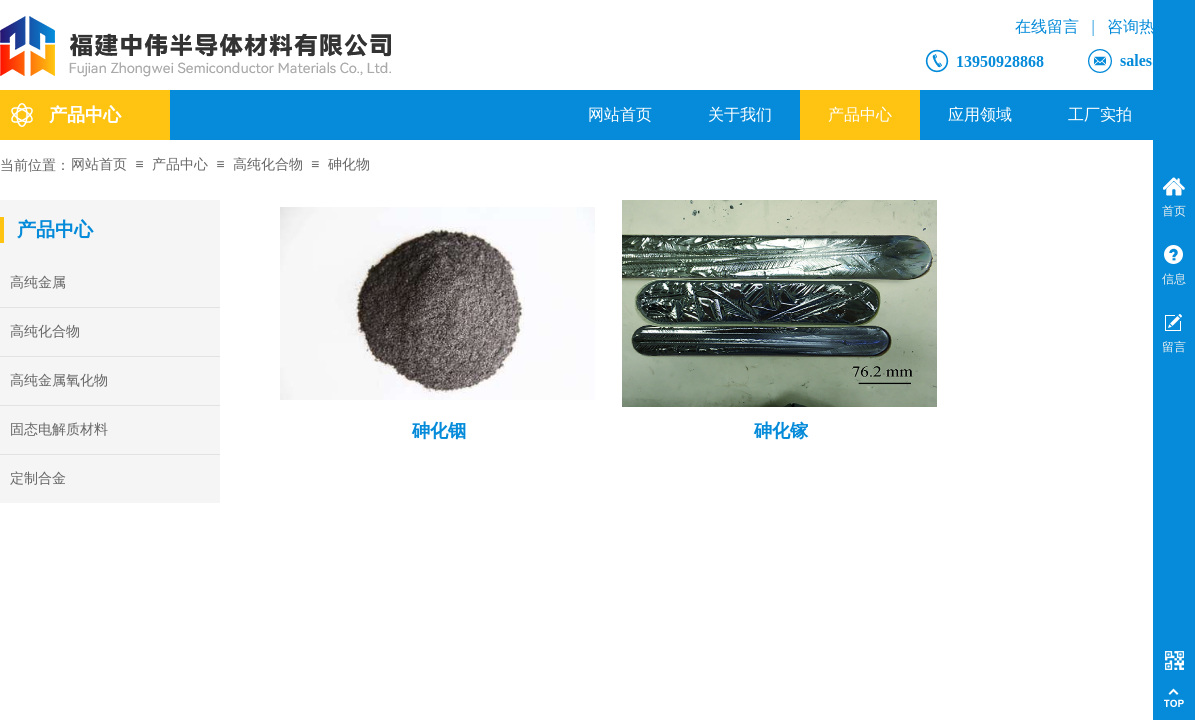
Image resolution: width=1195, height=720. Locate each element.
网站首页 (620, 114)
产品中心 (860, 114)
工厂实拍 (1100, 114)
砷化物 (349, 164)
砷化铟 (439, 431)
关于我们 (740, 114)
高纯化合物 (268, 164)
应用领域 (980, 114)
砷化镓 (781, 431)
